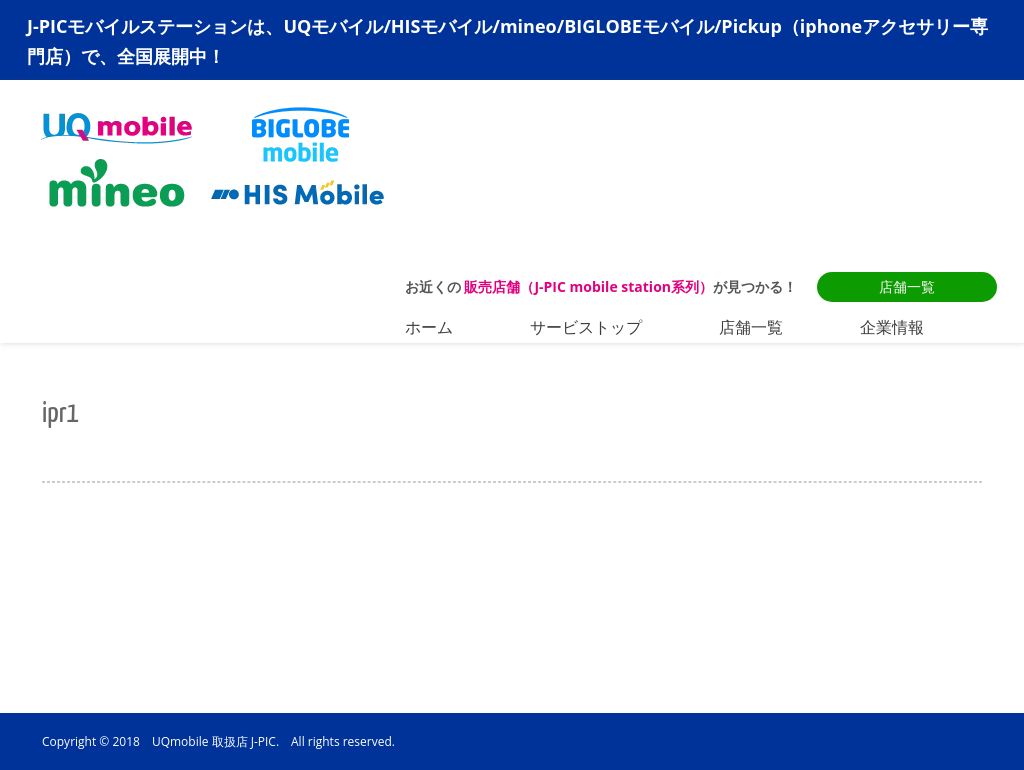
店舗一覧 (907, 286)
